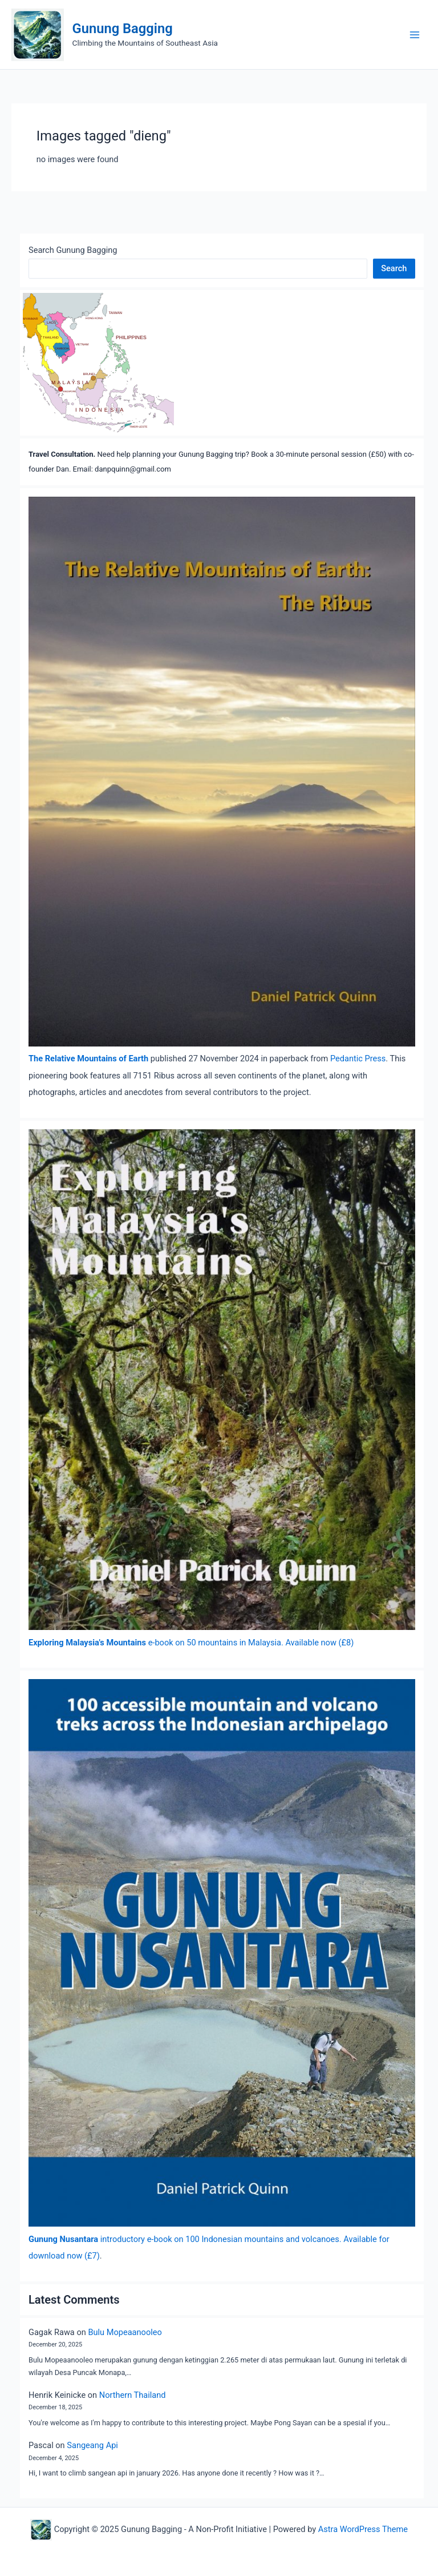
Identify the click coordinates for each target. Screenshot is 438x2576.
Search (394, 268)
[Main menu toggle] (415, 35)
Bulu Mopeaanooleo (124, 2332)
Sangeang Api (92, 2445)
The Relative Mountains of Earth (88, 1058)
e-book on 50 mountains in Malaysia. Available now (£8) (191, 1642)
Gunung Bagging (122, 29)
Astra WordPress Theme (363, 2529)
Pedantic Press (358, 1058)
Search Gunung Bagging (73, 250)
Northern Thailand (132, 2395)
